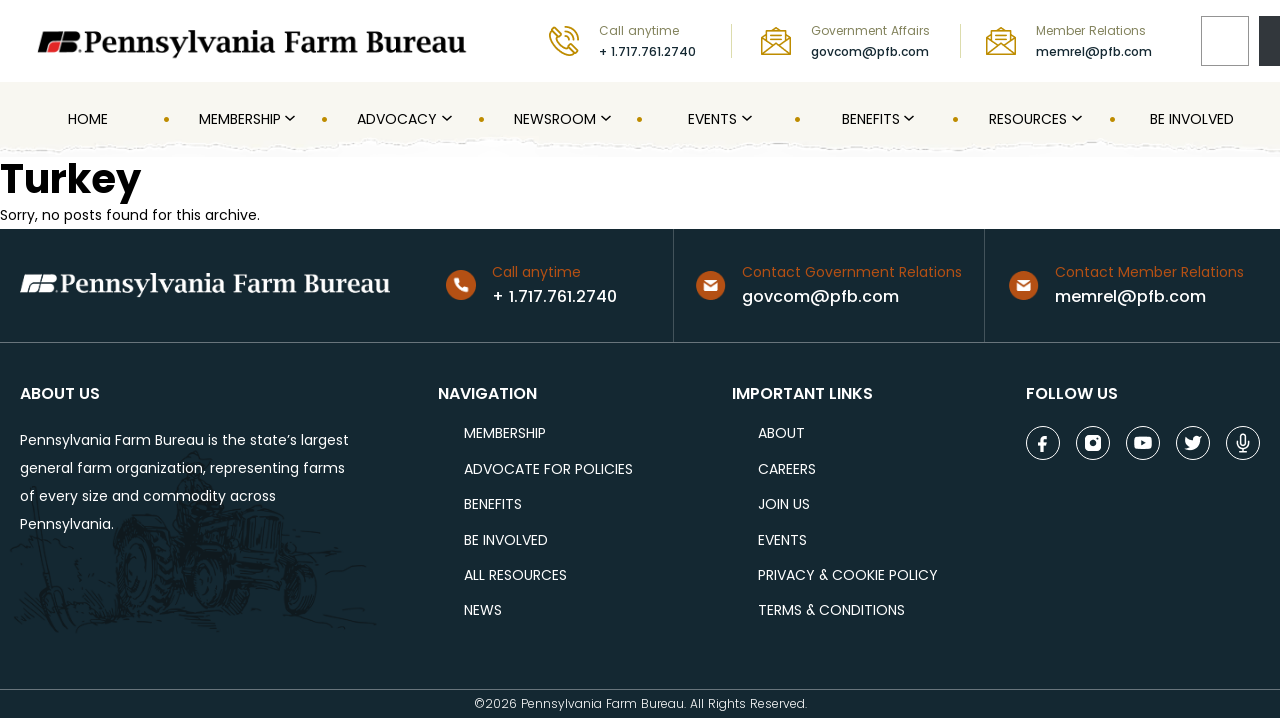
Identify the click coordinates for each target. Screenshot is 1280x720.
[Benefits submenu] (907, 119)
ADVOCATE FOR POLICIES (548, 469)
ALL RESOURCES (515, 575)
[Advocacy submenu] (445, 119)
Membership (505, 433)
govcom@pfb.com (870, 51)
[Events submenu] (745, 119)
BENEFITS (493, 504)
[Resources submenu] (1075, 119)
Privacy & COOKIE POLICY (848, 575)
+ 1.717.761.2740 (647, 51)
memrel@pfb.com (1094, 51)
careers (787, 469)
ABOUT (781, 433)
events (782, 540)
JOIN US (784, 504)
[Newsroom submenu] (604, 119)
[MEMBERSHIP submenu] (288, 119)
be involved (506, 540)
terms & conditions (831, 610)
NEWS (483, 610)
